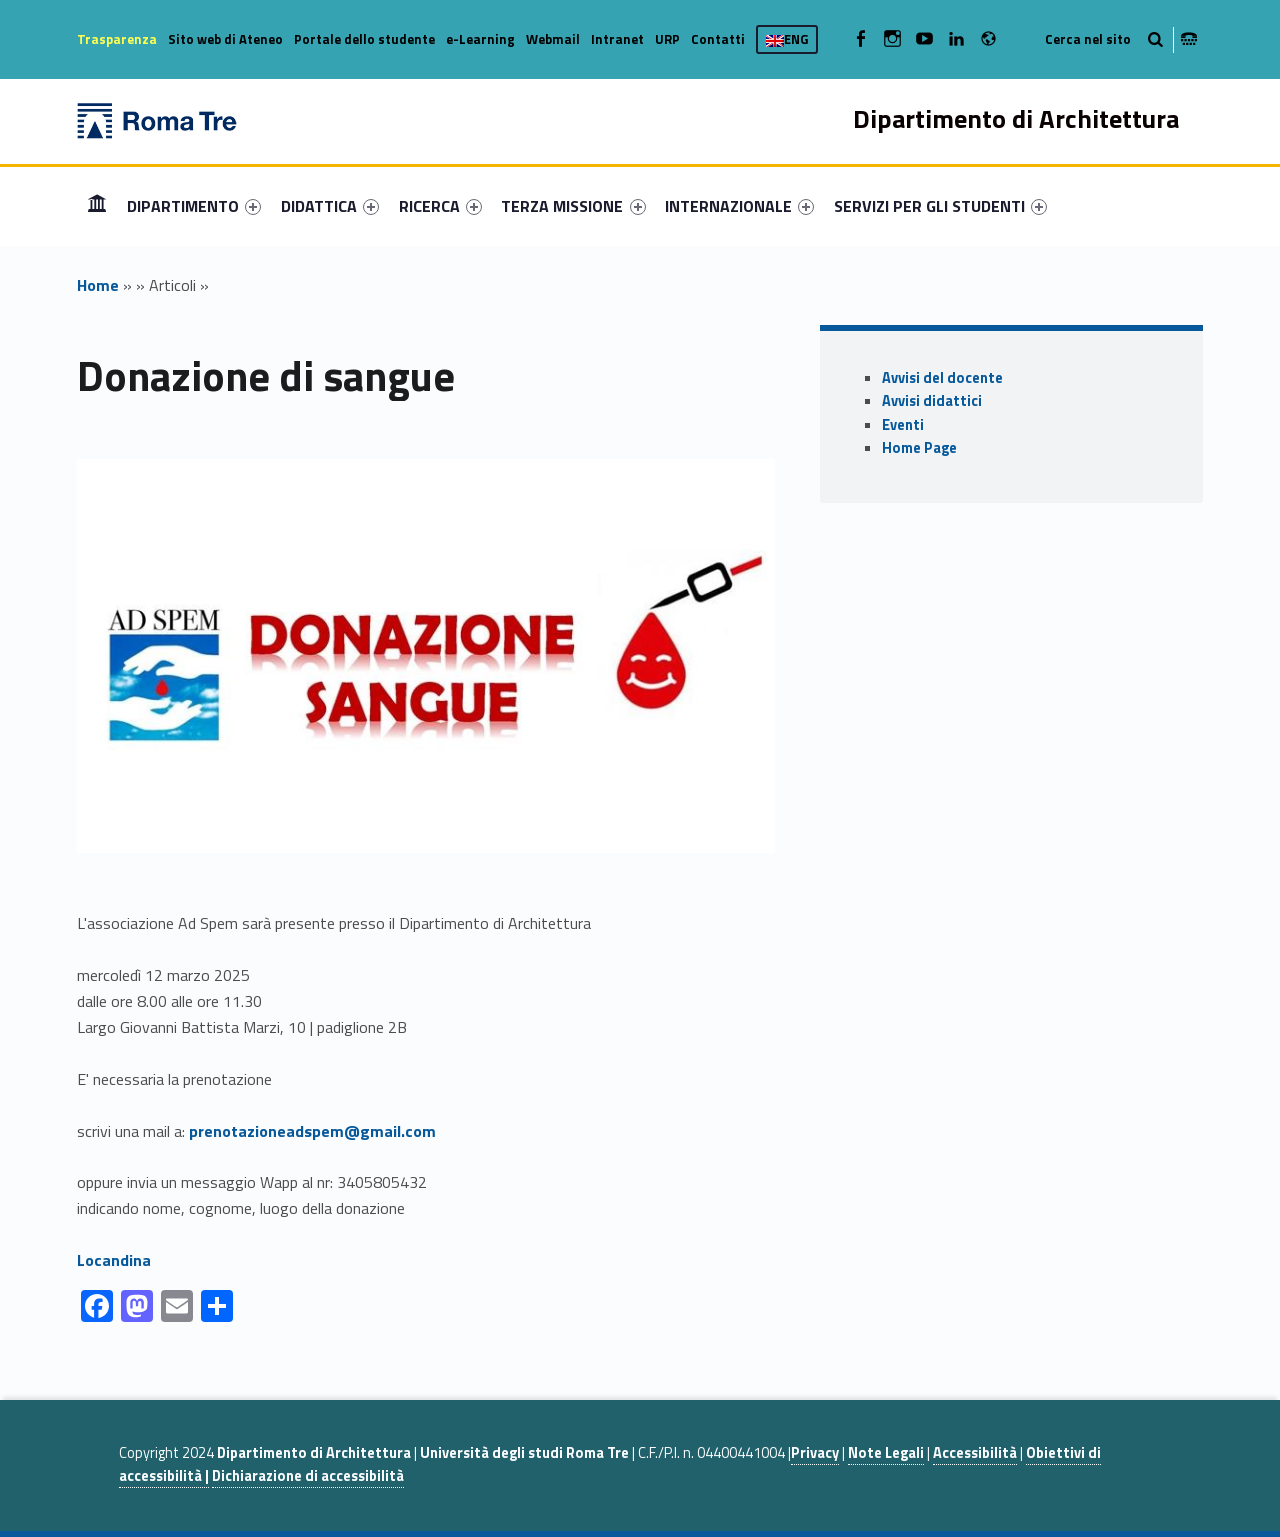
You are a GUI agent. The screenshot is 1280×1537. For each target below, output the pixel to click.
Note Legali (886, 1453)
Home (97, 205)
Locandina (114, 1260)
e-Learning (480, 39)
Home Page (919, 448)
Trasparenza (117, 39)
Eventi (903, 425)
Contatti (718, 39)
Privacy (815, 1453)
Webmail (553, 39)
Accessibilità (975, 1453)
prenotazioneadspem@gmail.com (312, 1131)
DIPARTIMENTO (194, 206)
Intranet (617, 39)
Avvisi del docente (942, 378)
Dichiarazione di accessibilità (308, 1476)
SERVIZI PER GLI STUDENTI (940, 206)
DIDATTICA (330, 206)
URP (667, 39)
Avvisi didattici (932, 401)
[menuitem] (97, 206)
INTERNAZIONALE (739, 206)
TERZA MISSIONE (573, 206)
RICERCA (440, 206)
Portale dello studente (364, 39)
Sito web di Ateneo (225, 39)
